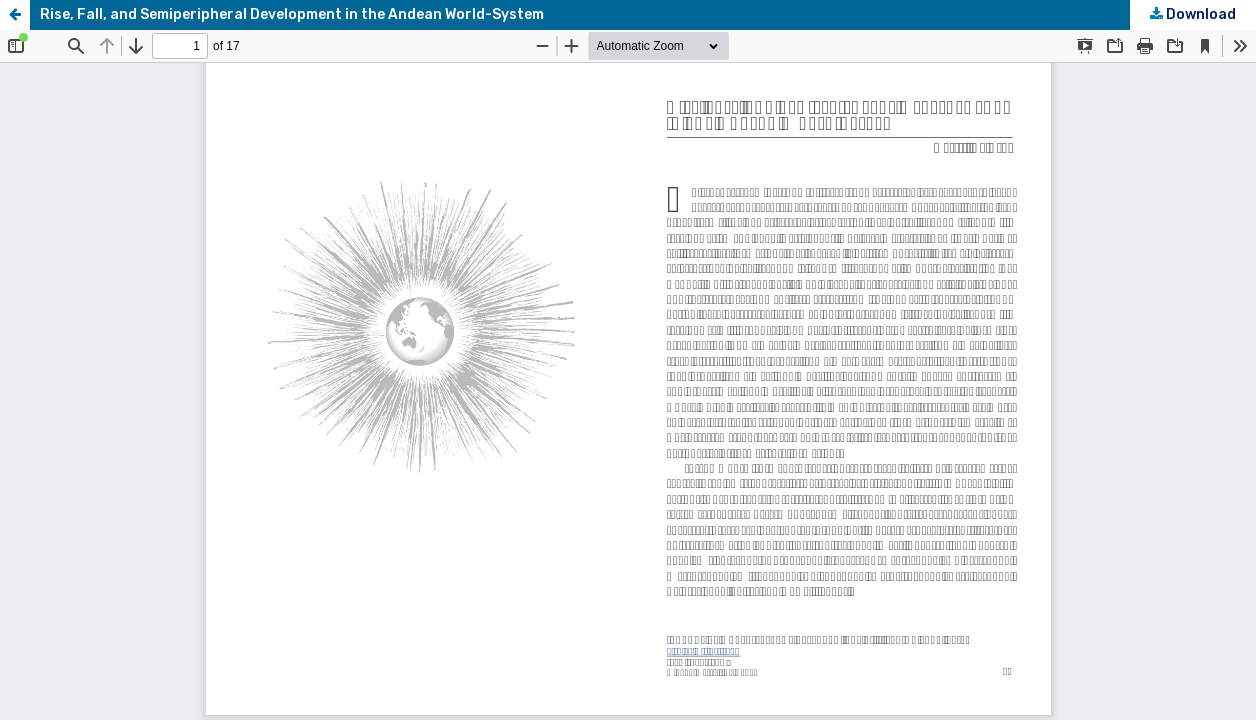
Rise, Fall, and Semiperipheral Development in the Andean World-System (292, 14)
